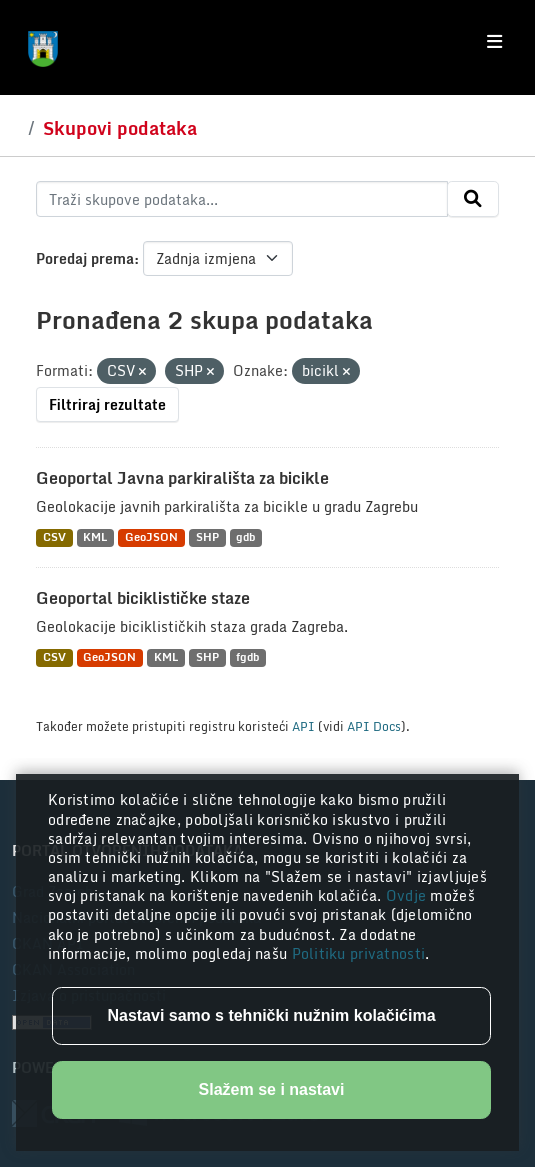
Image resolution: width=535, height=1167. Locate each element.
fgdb (247, 657)
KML (95, 537)
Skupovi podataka (120, 128)
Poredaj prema (85, 258)
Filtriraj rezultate (107, 404)
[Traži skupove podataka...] (242, 199)
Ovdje (408, 895)
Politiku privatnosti (359, 953)
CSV (54, 537)
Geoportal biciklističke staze (143, 598)
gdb (245, 537)
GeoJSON (151, 537)
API (303, 726)
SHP (207, 537)
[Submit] (473, 199)
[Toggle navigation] (494, 42)
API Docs (374, 726)
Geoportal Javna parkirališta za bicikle (182, 478)
